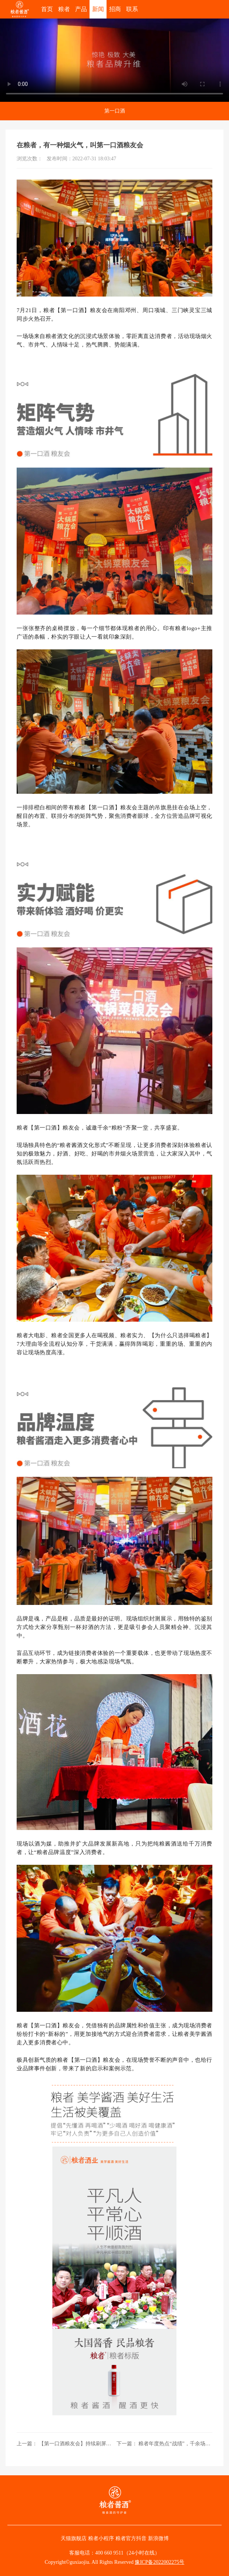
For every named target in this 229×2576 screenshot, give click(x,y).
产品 (81, 9)
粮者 (64, 9)
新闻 (98, 9)
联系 (132, 9)
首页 (47, 9)
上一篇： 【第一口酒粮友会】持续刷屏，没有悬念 (64, 2443)
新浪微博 (158, 2538)
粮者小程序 (101, 2538)
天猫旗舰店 (74, 2538)
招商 (115, 9)
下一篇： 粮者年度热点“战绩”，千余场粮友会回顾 (164, 2443)
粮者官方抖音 (131, 2538)
